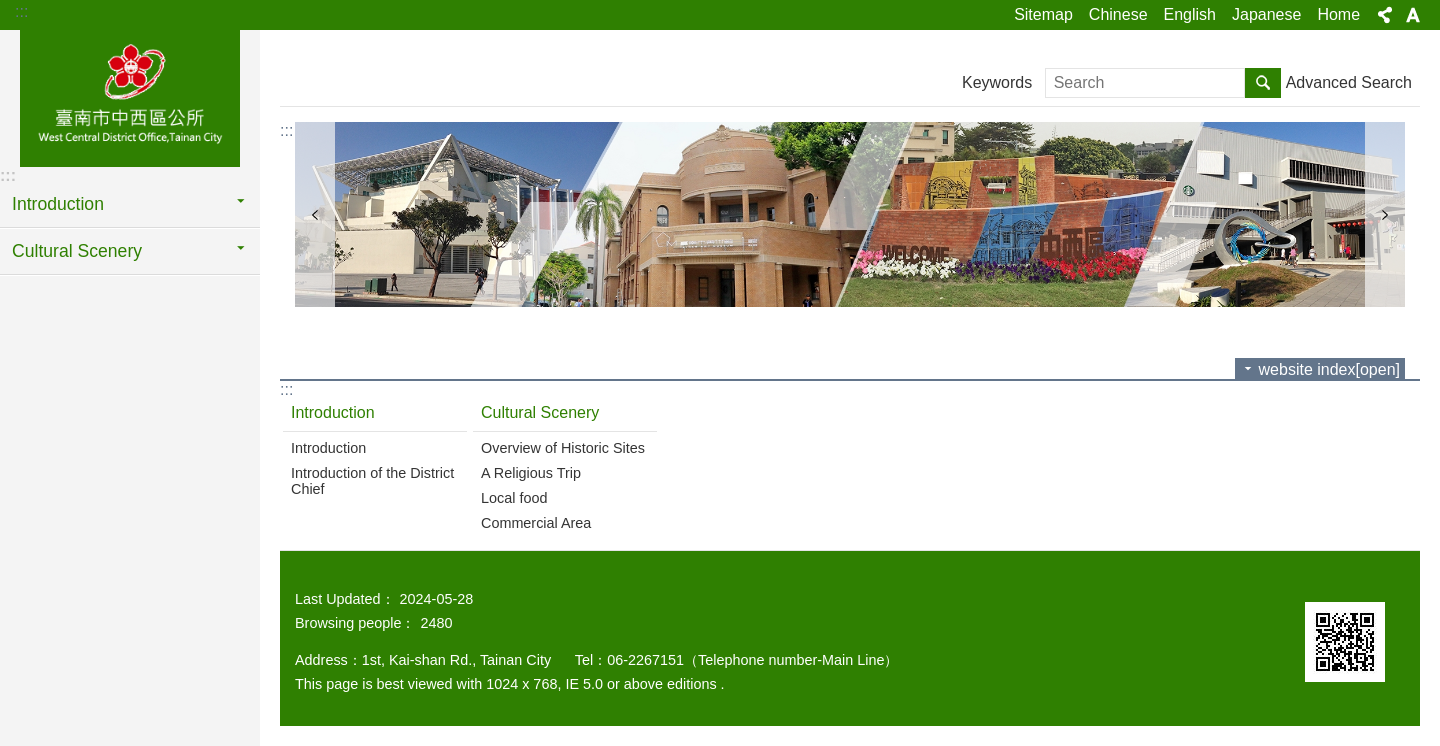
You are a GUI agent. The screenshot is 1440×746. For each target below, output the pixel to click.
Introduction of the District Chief (372, 481)
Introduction (58, 204)
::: (21, 11)
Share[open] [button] (1385, 15)
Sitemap (1043, 14)
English (1190, 14)
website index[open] (1329, 369)
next (1385, 214)
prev (315, 214)
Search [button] (1263, 83)
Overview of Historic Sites (563, 448)
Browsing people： (355, 623)
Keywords (997, 82)
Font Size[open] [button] (1413, 15)
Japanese (1266, 14)
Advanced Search (1349, 82)
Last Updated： (345, 599)
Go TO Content (10, 10)
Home (1338, 14)
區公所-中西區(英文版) (130, 97)
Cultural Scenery (77, 251)
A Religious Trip (531, 473)
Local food (514, 498)
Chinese (1118, 14)
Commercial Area (536, 523)
